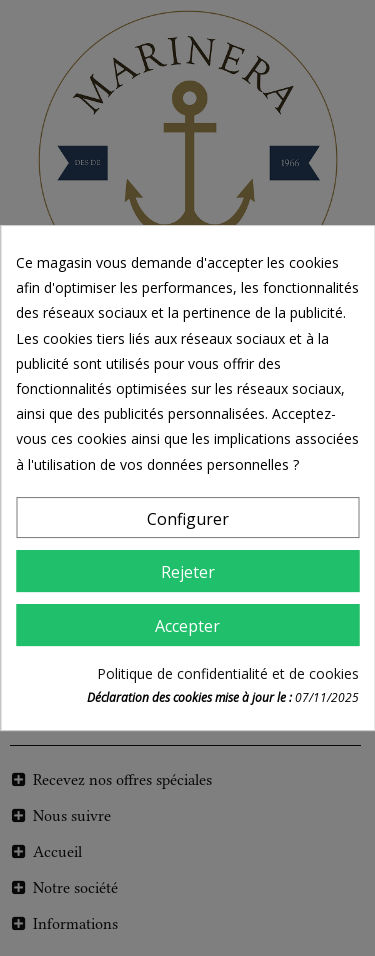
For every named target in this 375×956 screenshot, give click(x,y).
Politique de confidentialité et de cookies (228, 673)
